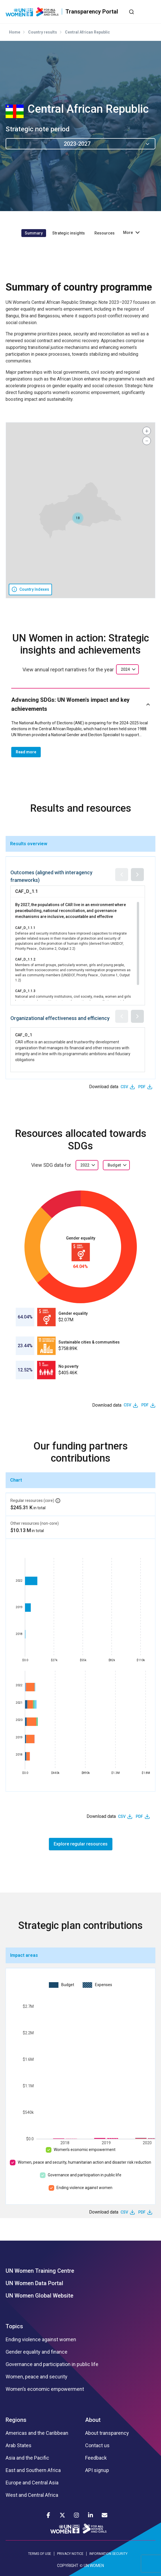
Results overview (28, 843)
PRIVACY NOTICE (70, 2554)
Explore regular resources (81, 1844)
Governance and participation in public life (84, 2175)
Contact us (97, 2445)
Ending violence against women (84, 2187)
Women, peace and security (36, 2377)
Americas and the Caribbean (37, 2433)
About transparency (107, 2433)
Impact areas (24, 1955)
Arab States (18, 2445)
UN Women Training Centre (40, 2271)
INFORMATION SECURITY (108, 2554)
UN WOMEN (94, 2565)
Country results (42, 32)
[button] (77, 518)
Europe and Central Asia (32, 2483)
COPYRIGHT (67, 2565)
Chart (16, 1480)
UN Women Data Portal (34, 2283)
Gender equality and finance (36, 2352)
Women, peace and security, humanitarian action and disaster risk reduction (84, 2162)
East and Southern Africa (33, 2470)
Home (14, 32)
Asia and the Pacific (27, 2458)
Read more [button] (26, 752)
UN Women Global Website (39, 2296)
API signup (97, 2470)
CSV (124, 1087)
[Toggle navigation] (151, 11)
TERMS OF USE (39, 2554)
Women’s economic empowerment (84, 2149)
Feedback (96, 2458)
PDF (142, 1087)
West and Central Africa (32, 2495)
